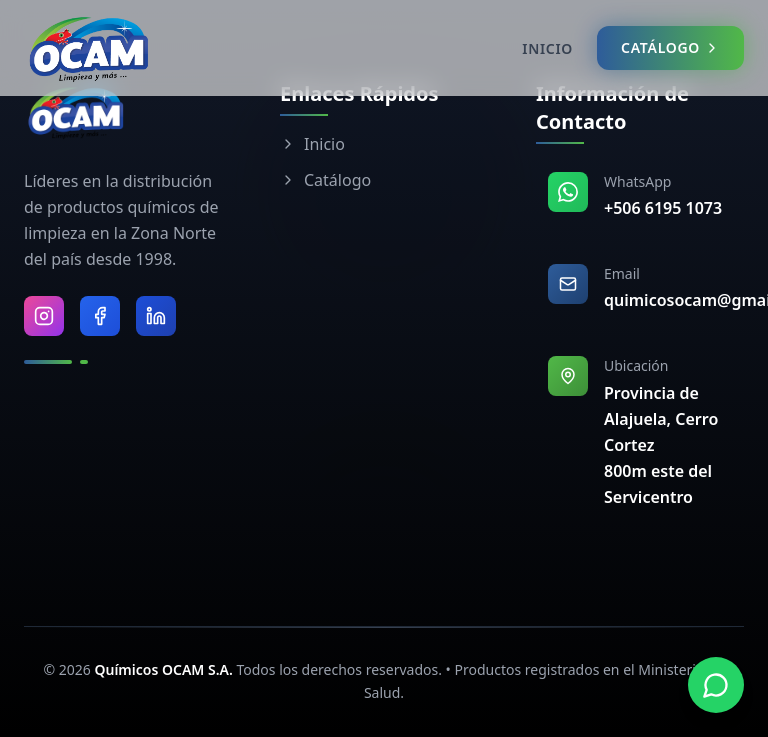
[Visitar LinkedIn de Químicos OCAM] (156, 316)
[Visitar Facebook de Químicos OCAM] (100, 316)
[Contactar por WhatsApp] (716, 685)
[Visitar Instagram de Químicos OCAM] (44, 316)
